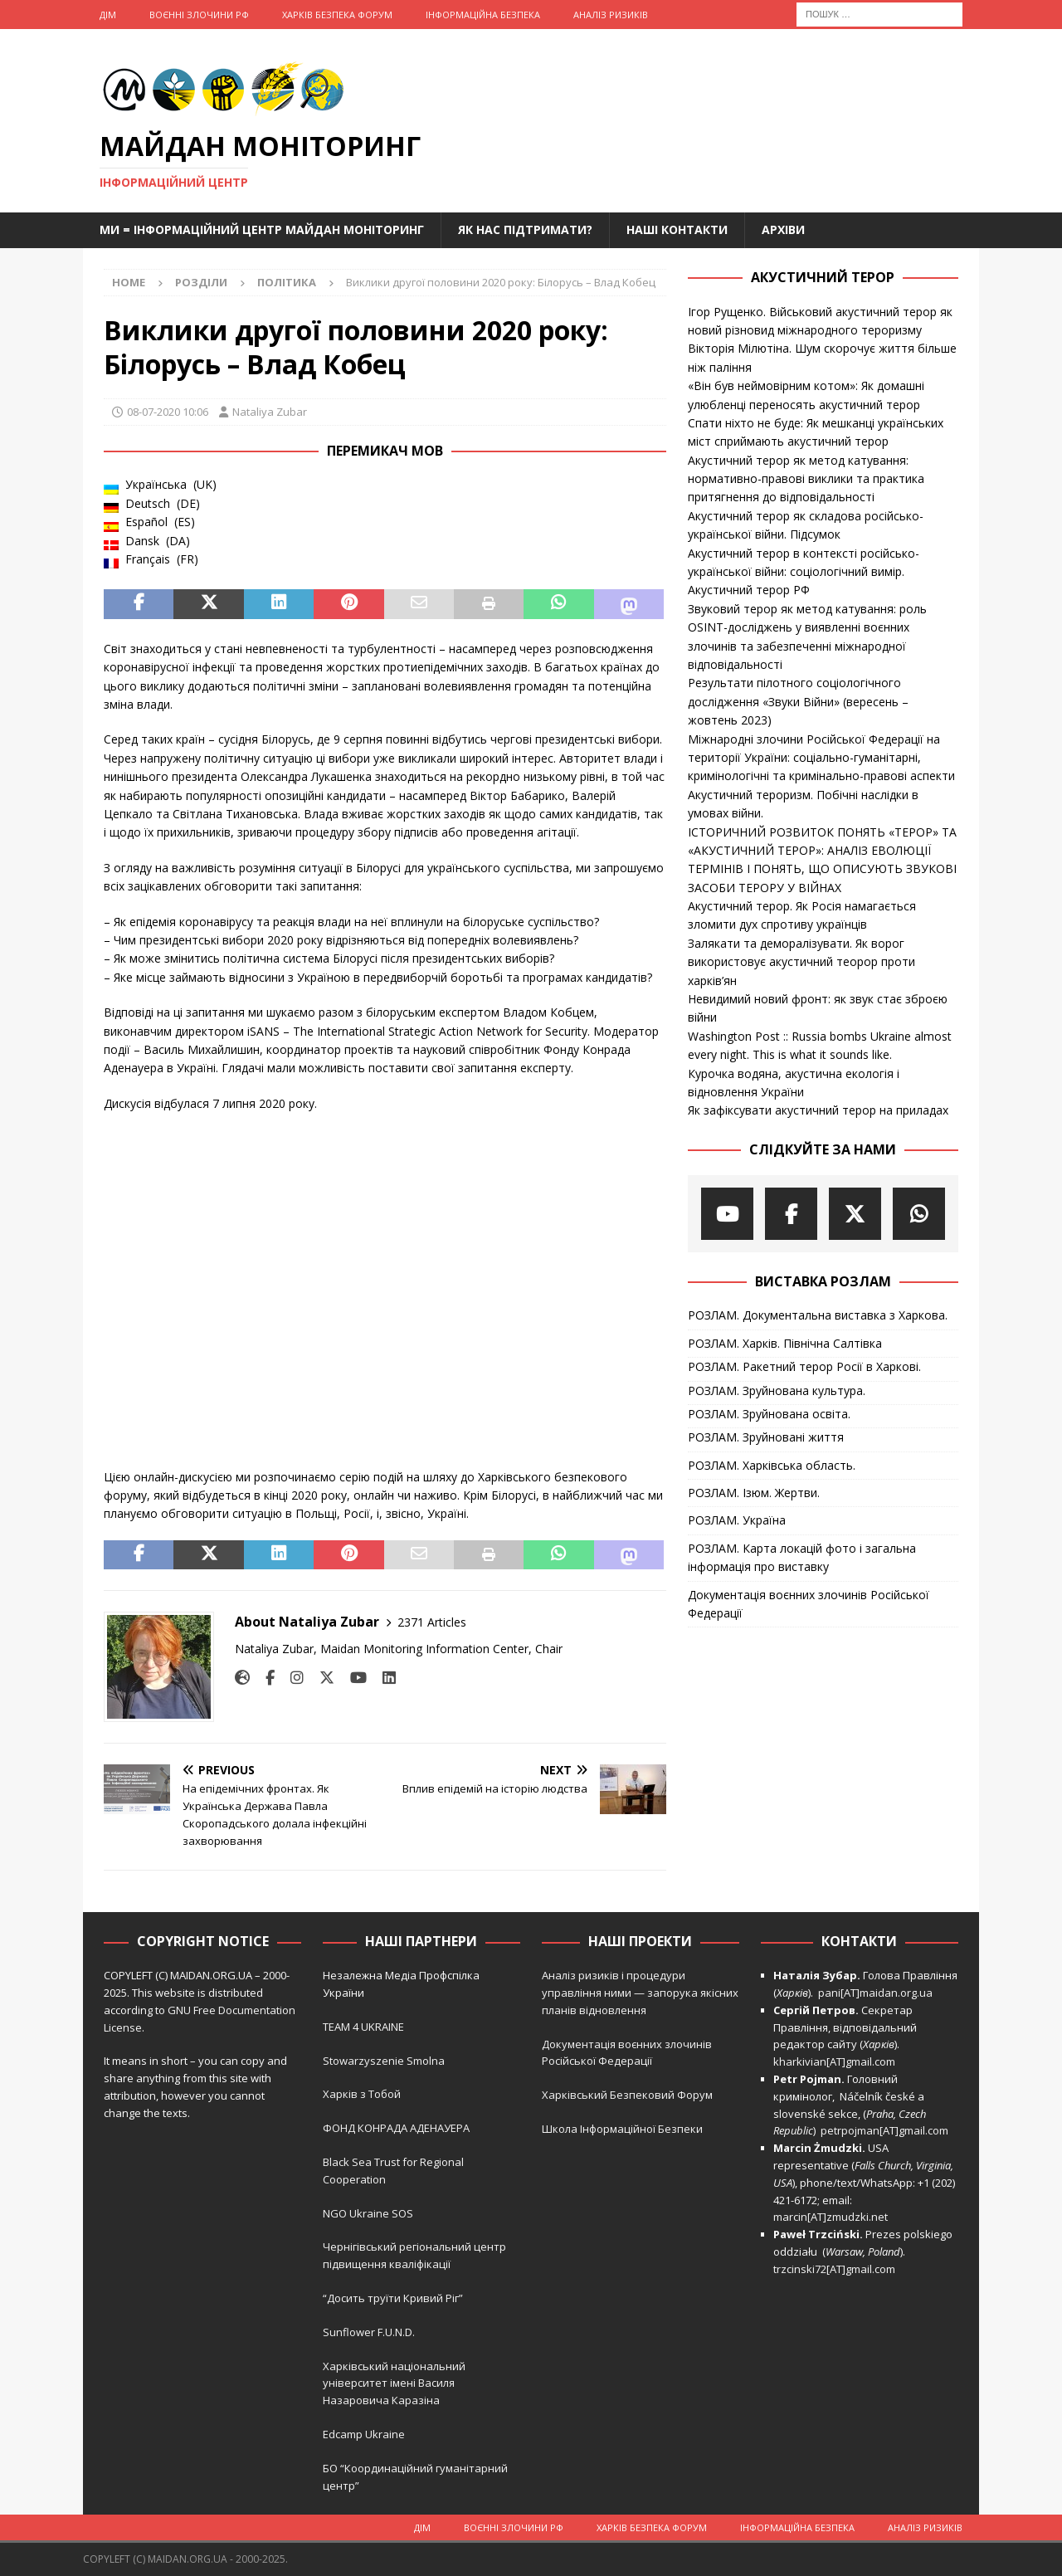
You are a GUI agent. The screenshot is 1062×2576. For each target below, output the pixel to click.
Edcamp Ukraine (364, 2434)
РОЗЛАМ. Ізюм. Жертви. (754, 1492)
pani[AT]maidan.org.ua (875, 1992)
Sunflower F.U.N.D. (369, 2332)
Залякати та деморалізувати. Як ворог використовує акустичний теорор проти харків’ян (801, 961)
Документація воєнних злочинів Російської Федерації (808, 1604)
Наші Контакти (677, 229)
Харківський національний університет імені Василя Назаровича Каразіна (394, 2383)
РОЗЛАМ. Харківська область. (771, 1465)
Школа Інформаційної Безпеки (622, 2128)
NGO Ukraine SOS (368, 2213)
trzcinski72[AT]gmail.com (836, 2268)
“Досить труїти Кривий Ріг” (393, 2298)
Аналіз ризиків (610, 14)
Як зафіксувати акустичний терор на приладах (818, 1110)
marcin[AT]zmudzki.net (830, 2216)
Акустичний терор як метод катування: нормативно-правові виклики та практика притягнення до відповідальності (806, 478)
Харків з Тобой (362, 2093)
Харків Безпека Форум (337, 14)
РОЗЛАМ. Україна (737, 1520)
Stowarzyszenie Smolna (384, 2060)
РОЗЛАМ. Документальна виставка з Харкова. (818, 1315)
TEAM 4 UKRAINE (363, 2026)
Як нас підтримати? (525, 229)
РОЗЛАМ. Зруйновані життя (766, 1437)
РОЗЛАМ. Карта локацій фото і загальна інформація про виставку (802, 1557)
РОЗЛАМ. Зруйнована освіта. (769, 1414)
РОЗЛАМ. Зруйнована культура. (776, 1390)
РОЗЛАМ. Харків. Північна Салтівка (785, 1343)
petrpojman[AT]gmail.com (884, 2130)
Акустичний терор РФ (749, 590)
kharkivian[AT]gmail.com (834, 2061)
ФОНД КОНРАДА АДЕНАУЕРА (397, 2127)
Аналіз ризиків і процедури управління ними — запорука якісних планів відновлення (640, 1992)
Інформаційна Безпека (483, 14)
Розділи (201, 282)
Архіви (783, 229)
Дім (108, 14)
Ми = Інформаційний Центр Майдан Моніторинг (262, 229)
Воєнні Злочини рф (199, 14)
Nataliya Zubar (269, 411)
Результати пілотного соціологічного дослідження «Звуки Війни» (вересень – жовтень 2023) (798, 701)
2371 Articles (431, 1622)
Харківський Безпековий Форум (627, 2094)
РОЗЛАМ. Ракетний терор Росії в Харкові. (804, 1366)
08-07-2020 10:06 (167, 411)
